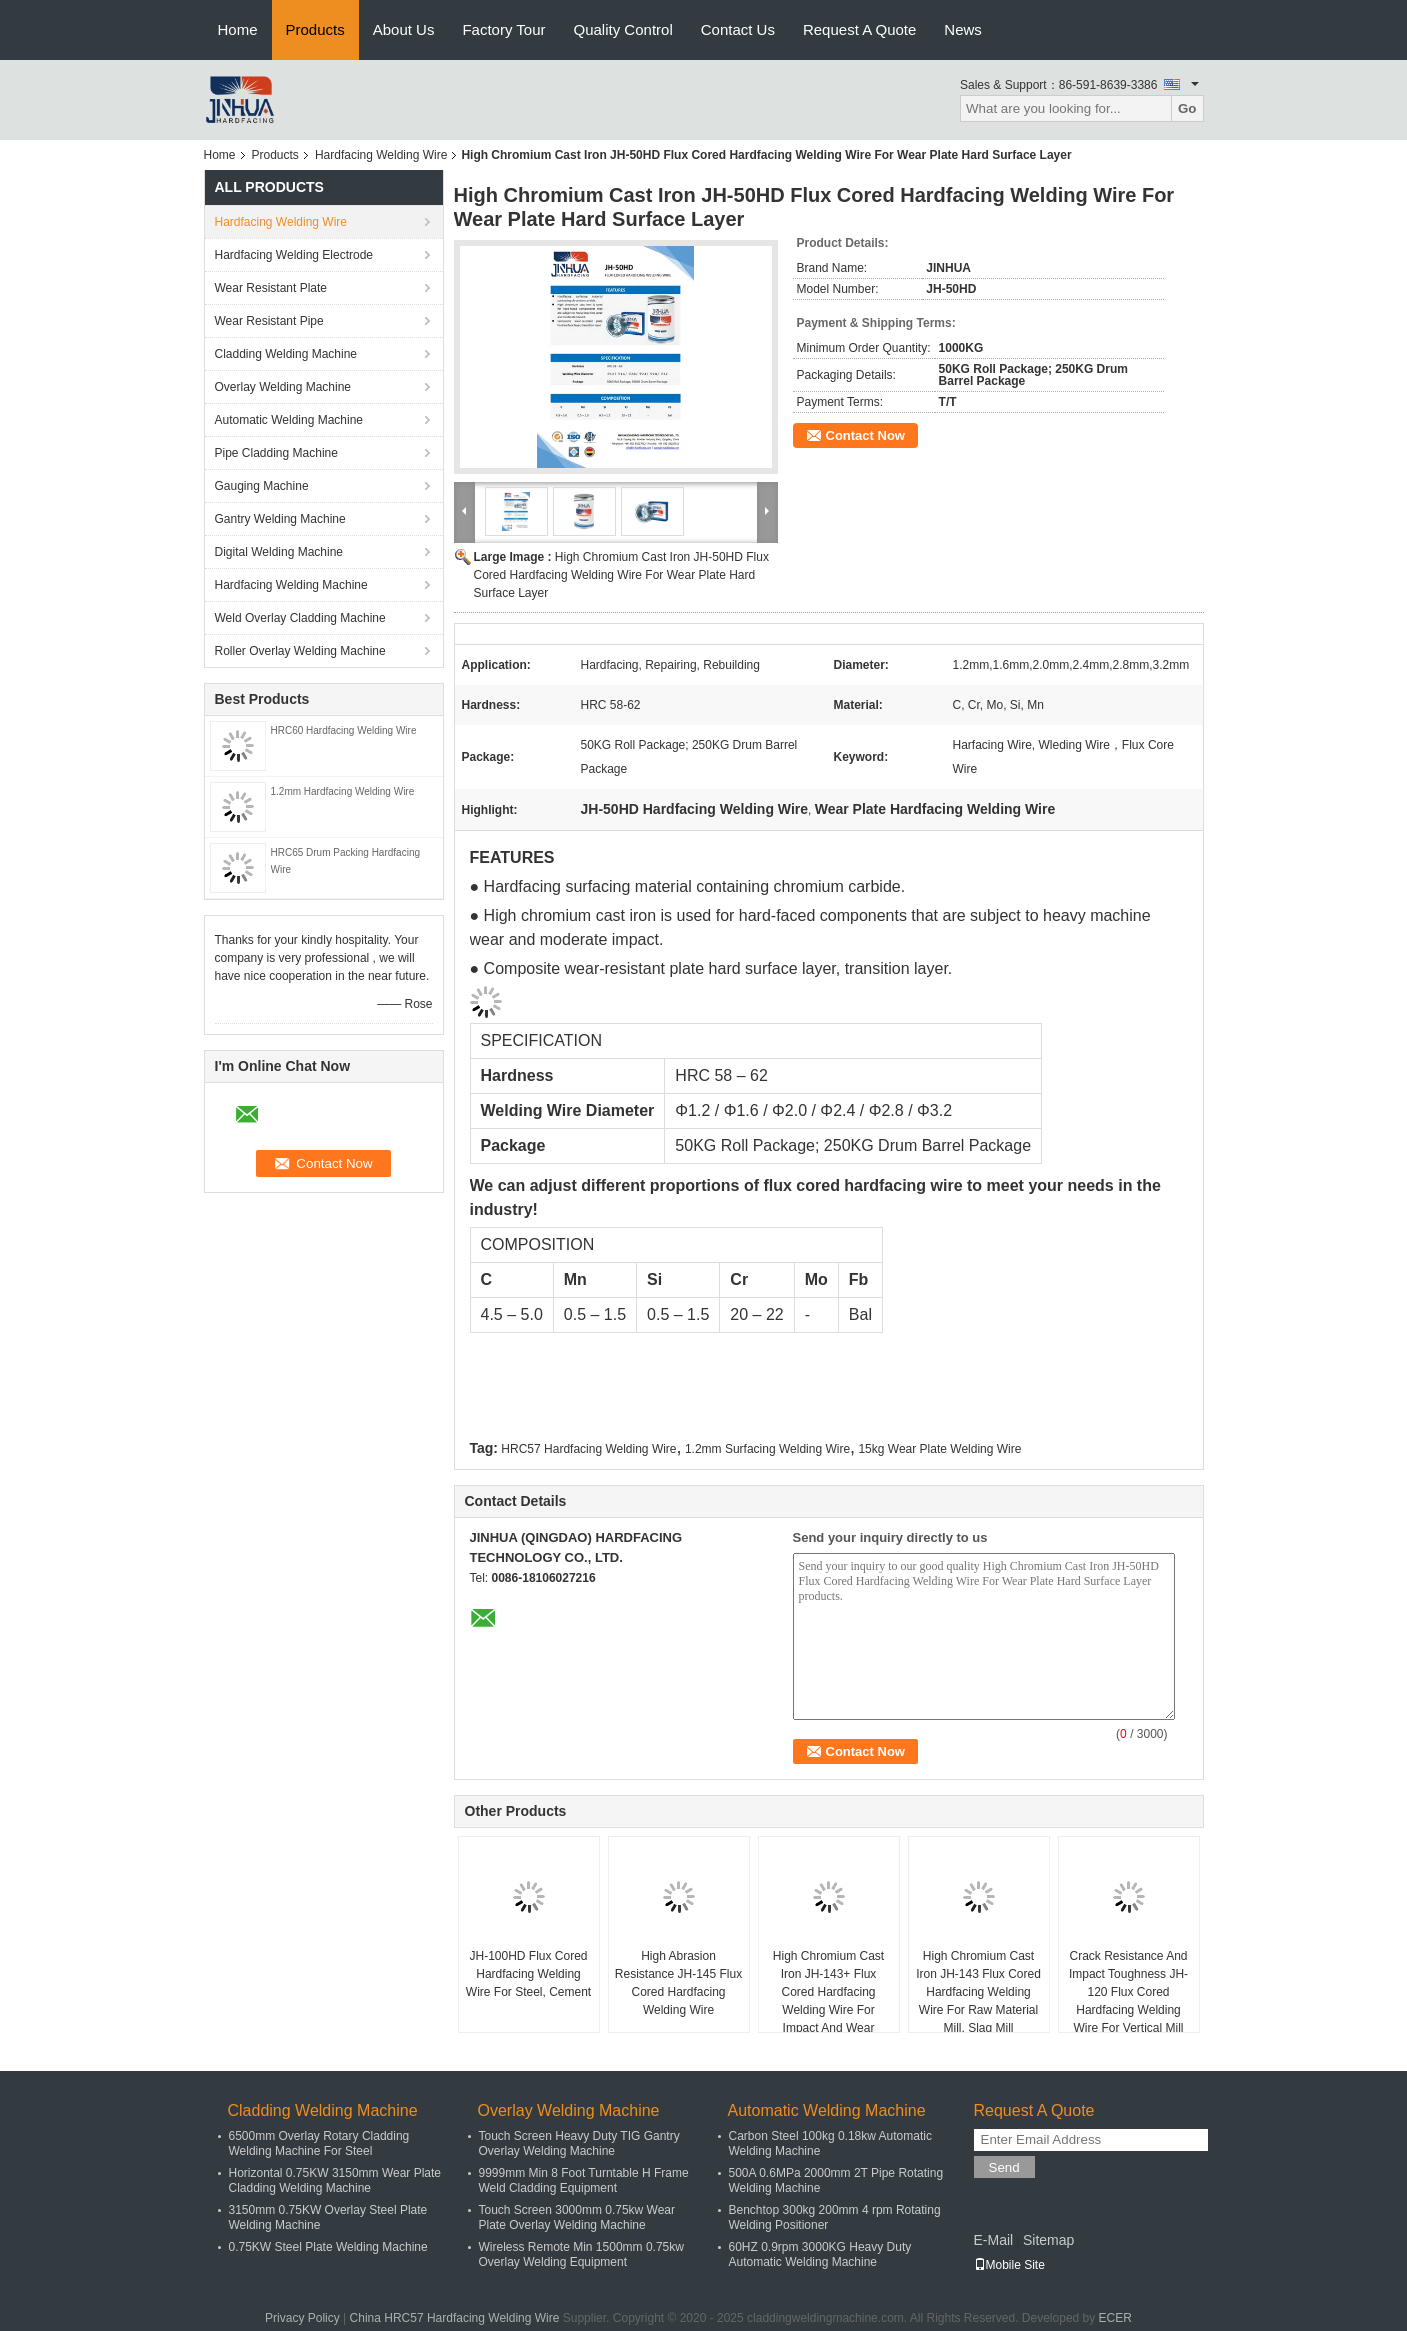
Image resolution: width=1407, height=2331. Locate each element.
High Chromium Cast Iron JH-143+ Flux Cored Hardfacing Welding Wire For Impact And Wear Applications (828, 2001)
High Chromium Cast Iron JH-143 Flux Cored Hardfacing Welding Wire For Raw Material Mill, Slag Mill (978, 1992)
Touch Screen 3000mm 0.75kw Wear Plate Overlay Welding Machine (577, 2217)
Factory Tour (503, 29)
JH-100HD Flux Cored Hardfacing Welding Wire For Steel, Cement (528, 1974)
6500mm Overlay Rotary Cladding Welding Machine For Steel (319, 2143)
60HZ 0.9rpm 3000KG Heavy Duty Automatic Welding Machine (820, 2254)
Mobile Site (1009, 2265)
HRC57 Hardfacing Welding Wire (588, 1449)
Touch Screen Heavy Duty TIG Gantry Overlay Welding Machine (579, 2143)
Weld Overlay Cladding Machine (300, 618)
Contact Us (738, 29)
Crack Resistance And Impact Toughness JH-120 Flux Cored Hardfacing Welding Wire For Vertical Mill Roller (1128, 2001)
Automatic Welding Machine (289, 420)
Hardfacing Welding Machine (291, 585)
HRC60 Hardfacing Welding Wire (344, 730)
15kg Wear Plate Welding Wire (939, 1449)
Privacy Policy (302, 2318)
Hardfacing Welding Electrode (294, 255)
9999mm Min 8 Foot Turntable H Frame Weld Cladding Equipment (584, 2180)
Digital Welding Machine (279, 552)
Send (1004, 2167)
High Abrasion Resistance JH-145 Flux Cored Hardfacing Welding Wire (678, 1983)
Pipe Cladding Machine (276, 453)
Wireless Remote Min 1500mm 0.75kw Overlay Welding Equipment (581, 2254)
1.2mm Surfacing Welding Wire (767, 1449)
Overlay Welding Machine (283, 387)
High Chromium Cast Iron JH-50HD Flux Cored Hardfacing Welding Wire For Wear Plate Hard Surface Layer (621, 575)
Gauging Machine (262, 486)
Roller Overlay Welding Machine (300, 651)
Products (315, 29)
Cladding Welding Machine (286, 354)
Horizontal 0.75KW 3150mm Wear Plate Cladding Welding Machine (335, 2180)
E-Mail (994, 2240)
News (963, 29)
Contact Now (865, 435)
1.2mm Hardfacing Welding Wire (343, 791)
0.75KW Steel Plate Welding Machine (328, 2247)
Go (1187, 108)
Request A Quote (859, 29)
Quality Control (623, 29)
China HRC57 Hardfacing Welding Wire (455, 2318)
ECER (1115, 2318)
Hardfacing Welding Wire (381, 155)
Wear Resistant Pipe (269, 321)
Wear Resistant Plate (271, 288)
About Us (404, 29)
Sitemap (1048, 2240)
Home (238, 29)
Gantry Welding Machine (280, 519)
